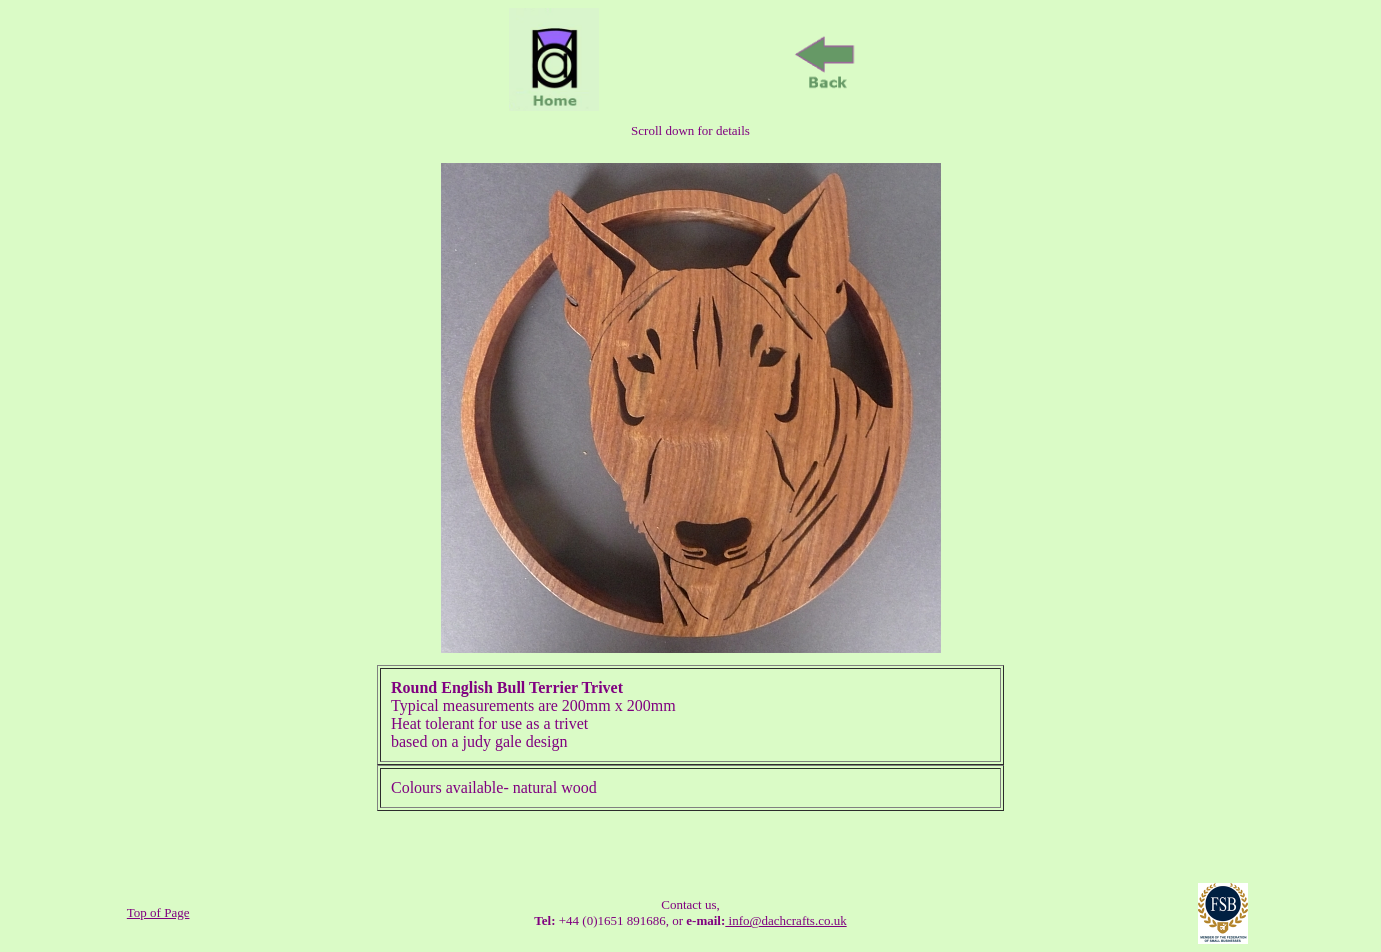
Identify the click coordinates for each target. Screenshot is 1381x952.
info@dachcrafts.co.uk (785, 920)
